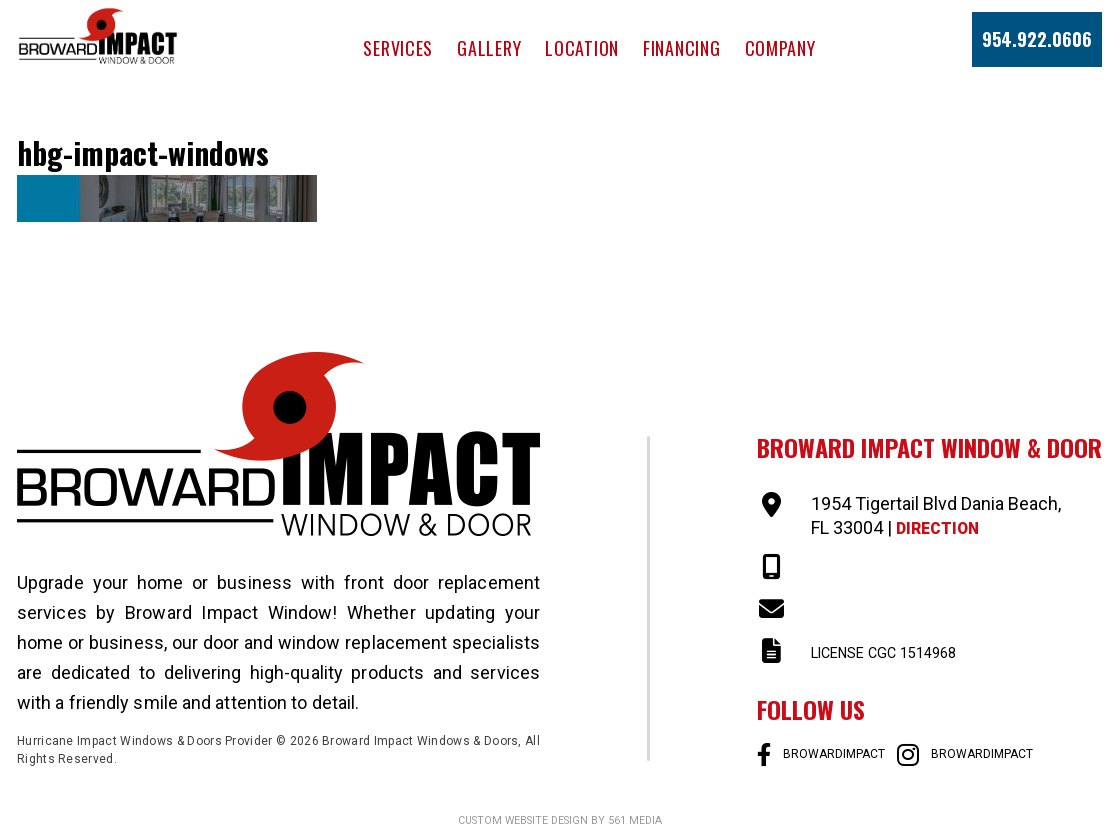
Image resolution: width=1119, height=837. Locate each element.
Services (398, 48)
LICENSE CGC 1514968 (903, 651)
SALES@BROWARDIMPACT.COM (939, 609)
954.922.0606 (1037, 39)
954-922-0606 (867, 567)
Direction (944, 527)
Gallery (489, 48)
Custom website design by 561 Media (559, 820)
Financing (681, 48)
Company (780, 48)
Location (582, 48)
